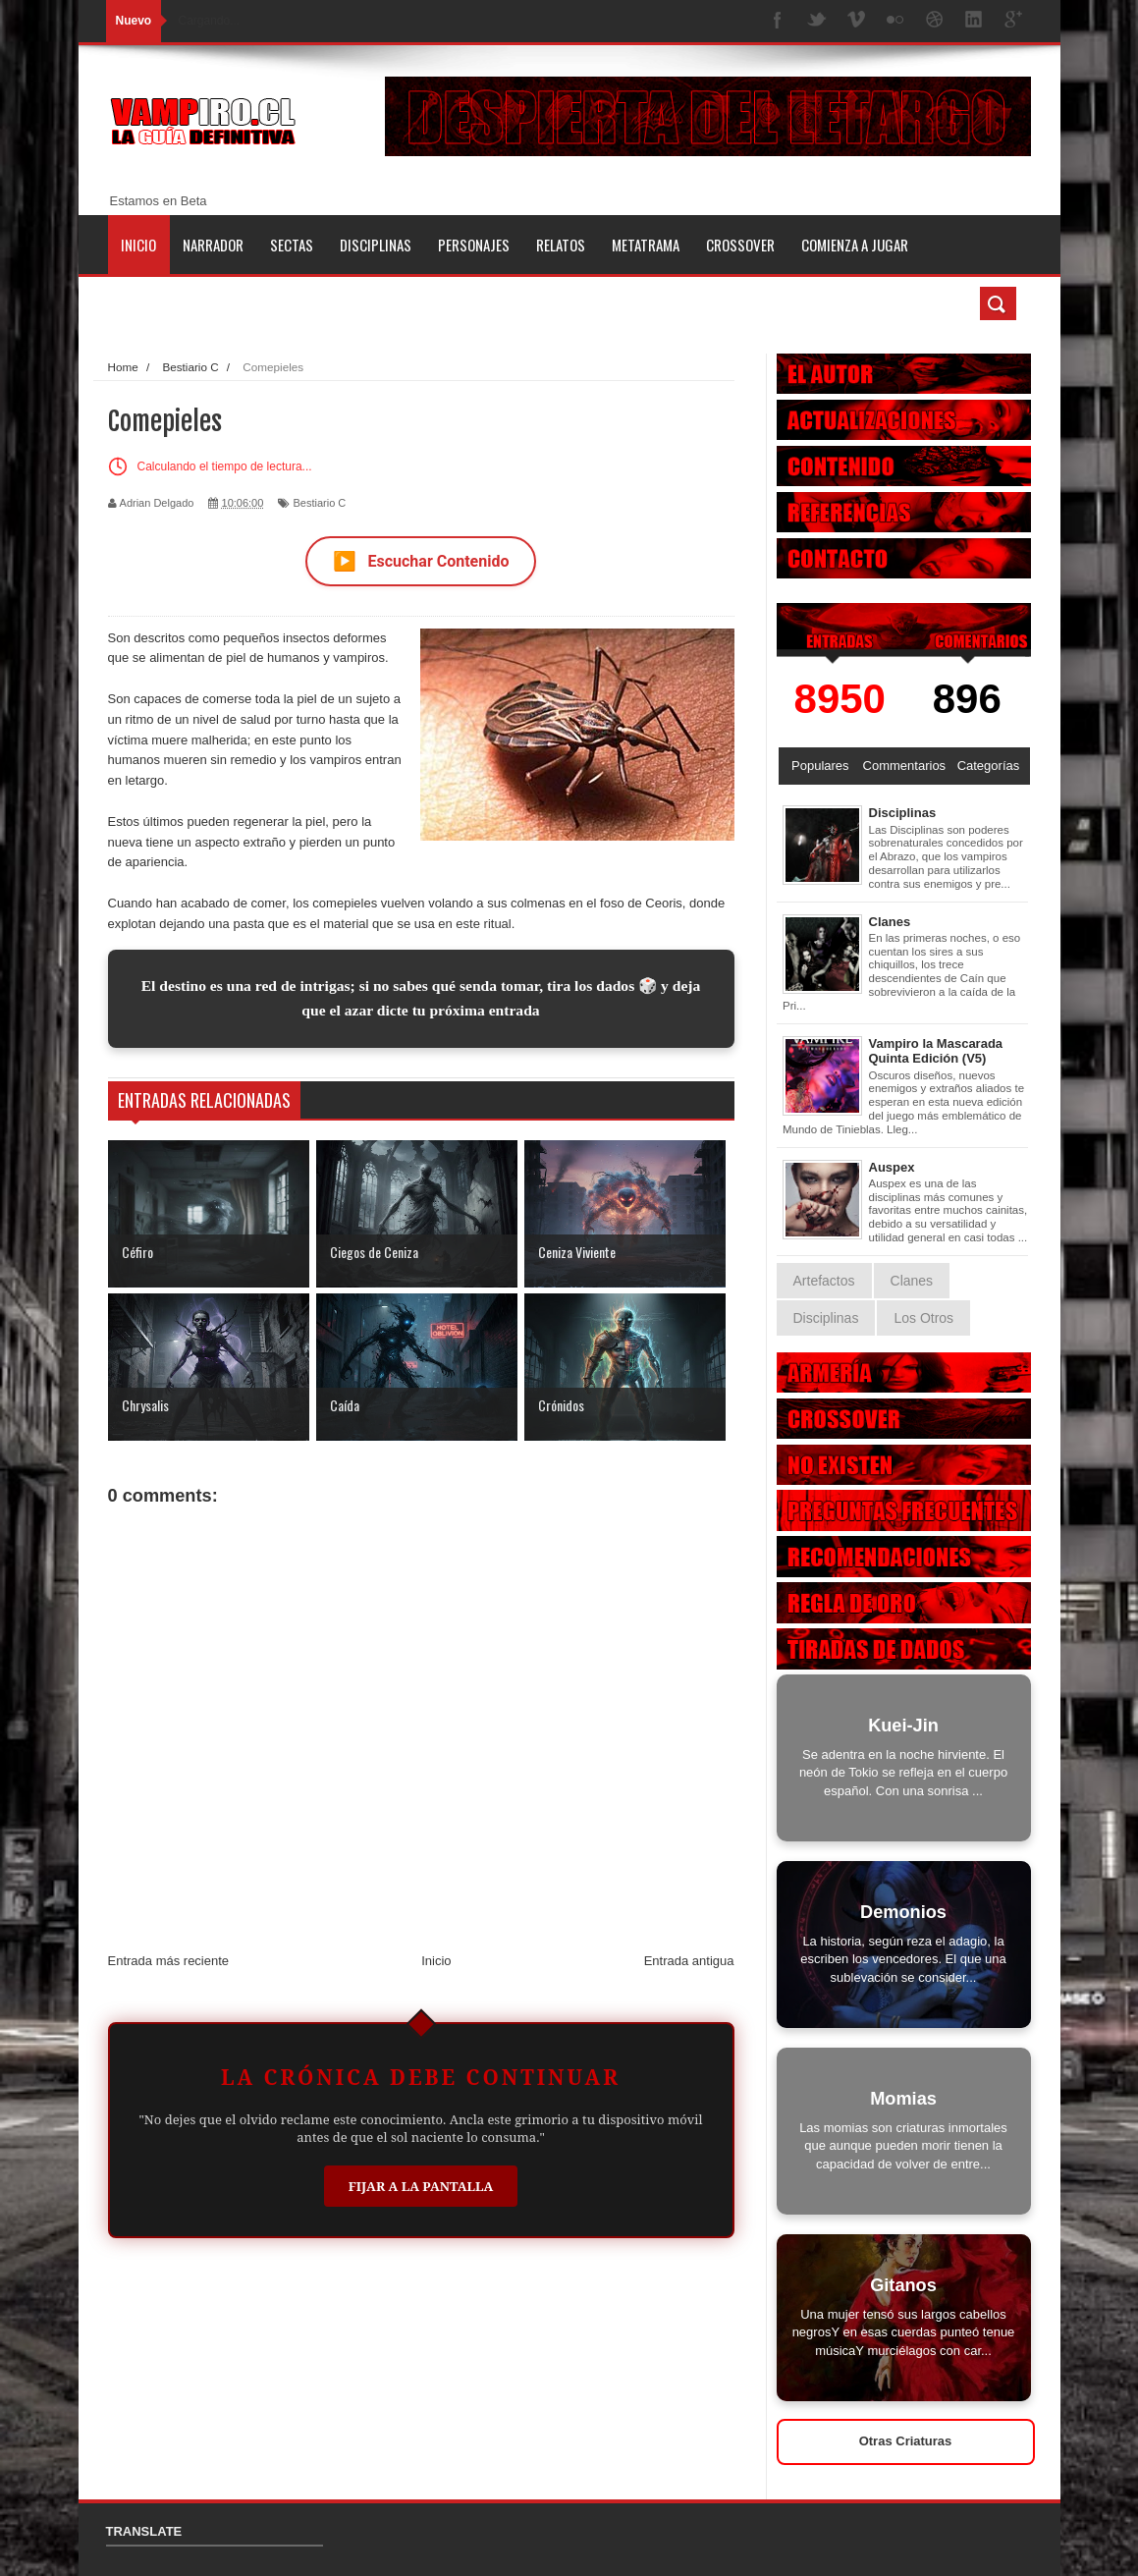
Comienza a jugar (854, 244)
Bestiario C (319, 503)
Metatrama (645, 244)
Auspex (892, 1167)
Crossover (740, 244)
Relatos (560, 244)
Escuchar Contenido (421, 561)
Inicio (138, 244)
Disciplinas (375, 244)
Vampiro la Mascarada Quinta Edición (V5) (936, 1051)
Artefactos (824, 1280)
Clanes (890, 921)
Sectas (291, 244)
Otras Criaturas (905, 2441)
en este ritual (474, 923)
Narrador (213, 244)
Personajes (474, 244)
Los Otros (923, 1318)
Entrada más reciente (169, 1960)
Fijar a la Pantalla (421, 2186)
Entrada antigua (689, 1960)
